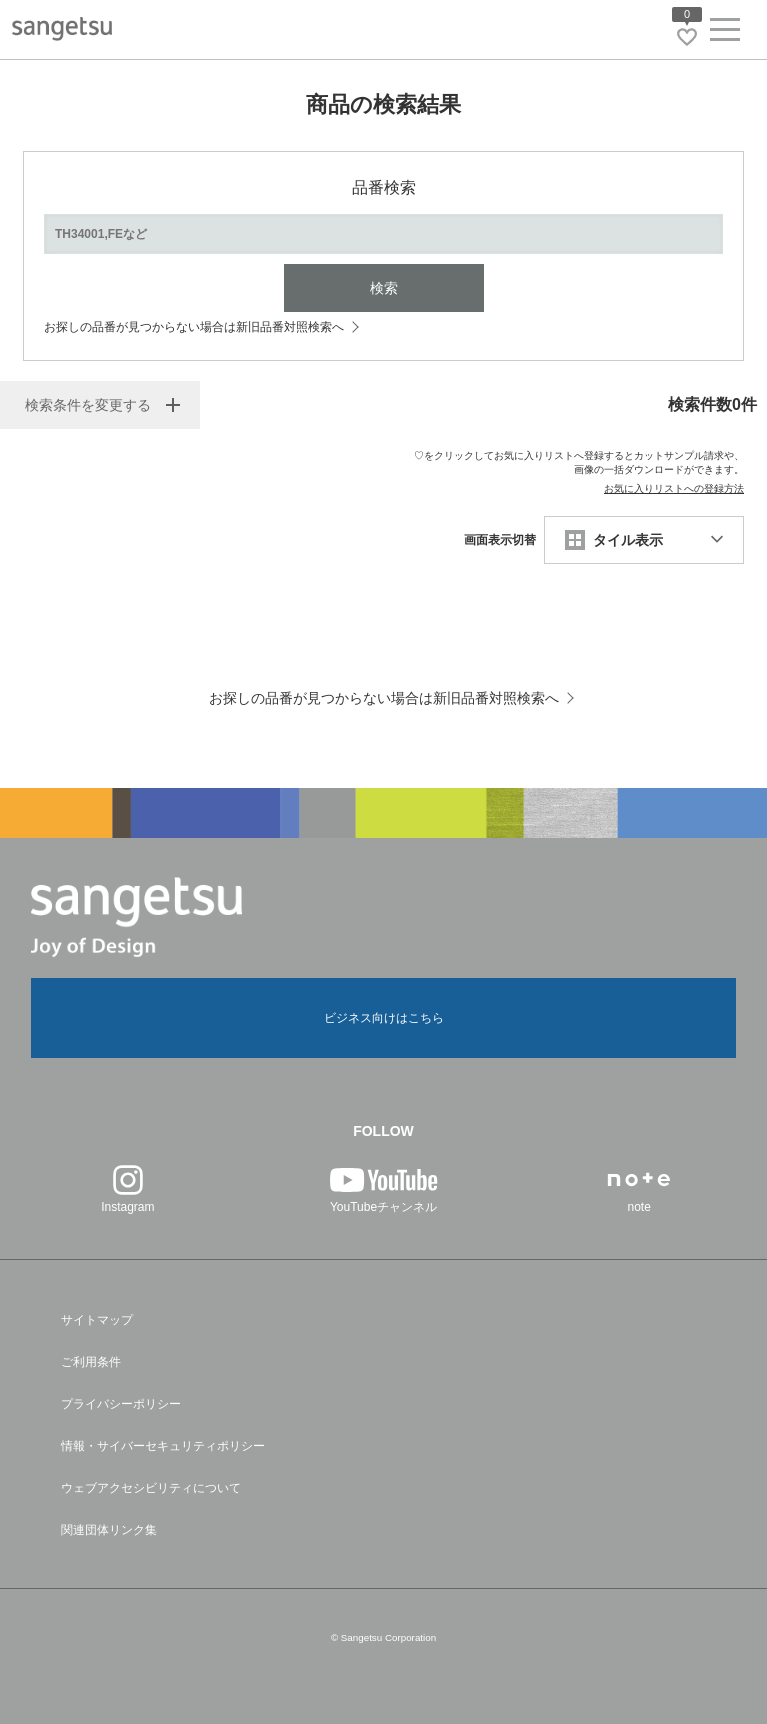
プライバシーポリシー (121, 1404)
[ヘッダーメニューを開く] (725, 33)
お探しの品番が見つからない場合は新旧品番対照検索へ (194, 327)
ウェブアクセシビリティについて (151, 1488)
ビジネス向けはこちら (384, 1018)
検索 (384, 288)
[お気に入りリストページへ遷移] (687, 37)
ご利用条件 (91, 1362)
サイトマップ (97, 1320)
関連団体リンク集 (109, 1530)
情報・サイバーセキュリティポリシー (163, 1446)
